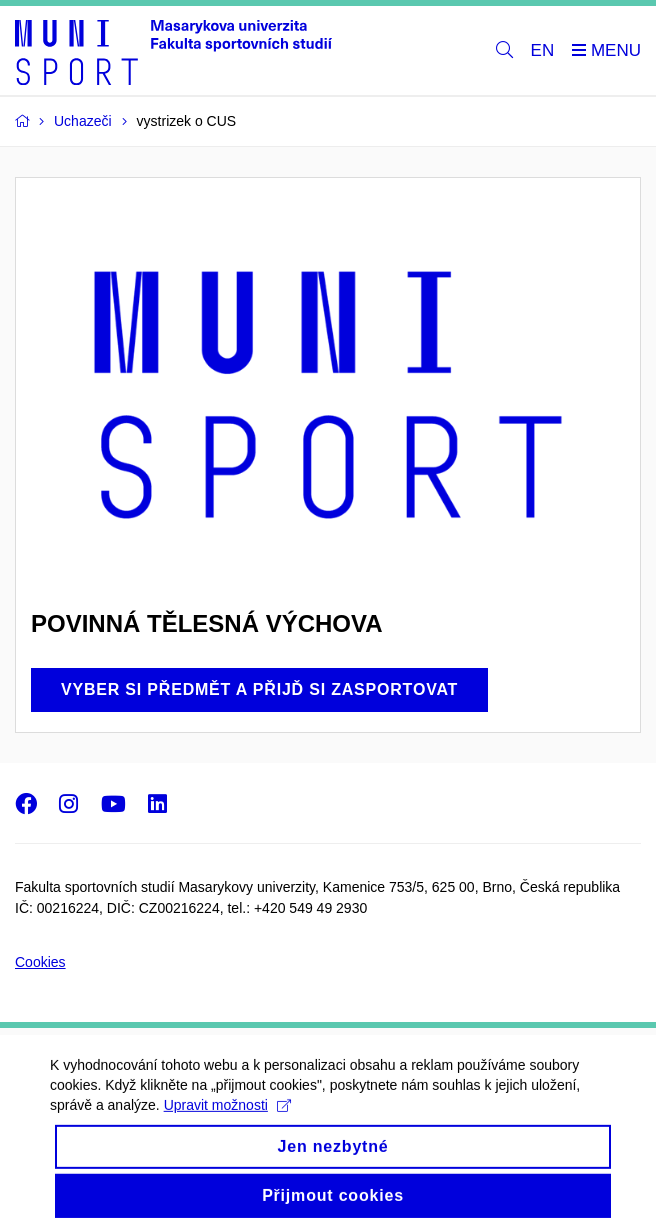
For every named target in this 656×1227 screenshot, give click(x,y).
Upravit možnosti (227, 1116)
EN (543, 50)
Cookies (40, 962)
